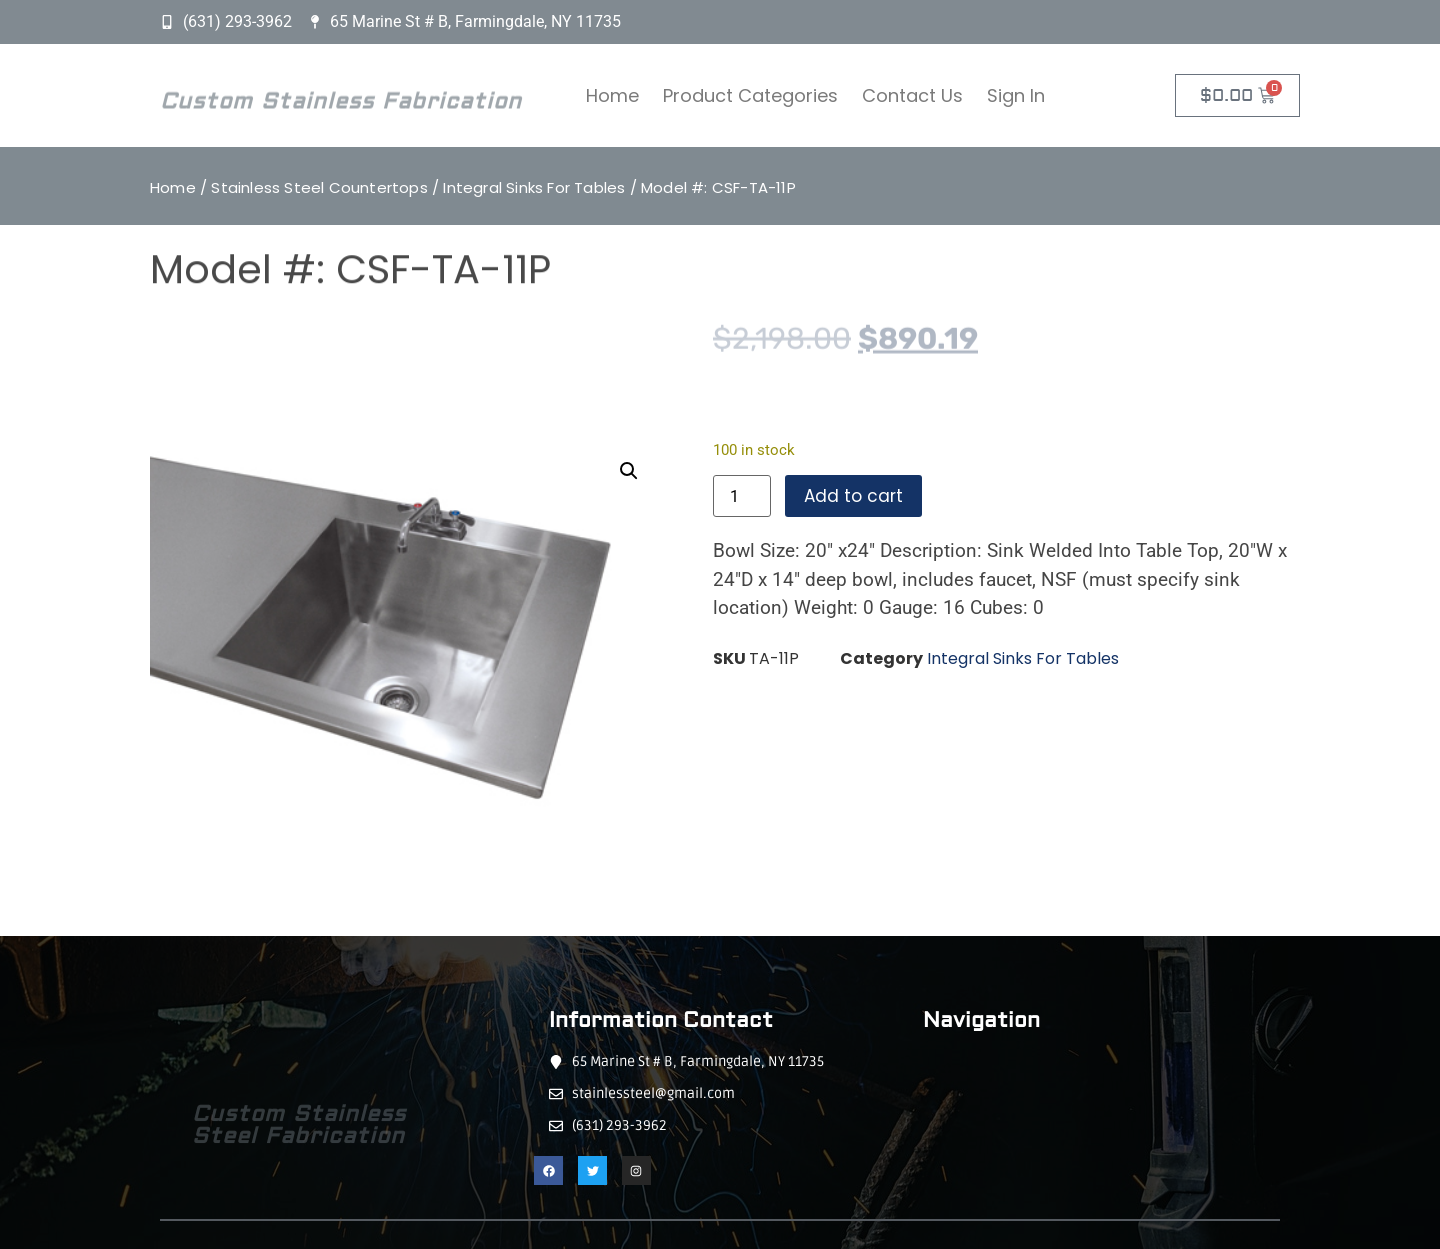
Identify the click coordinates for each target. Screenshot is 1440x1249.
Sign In (1016, 95)
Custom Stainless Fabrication (341, 106)
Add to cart (853, 496)
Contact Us (912, 95)
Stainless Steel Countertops (319, 187)
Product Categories (750, 95)
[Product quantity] (742, 496)
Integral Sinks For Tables (534, 187)
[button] (629, 471)
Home (612, 95)
